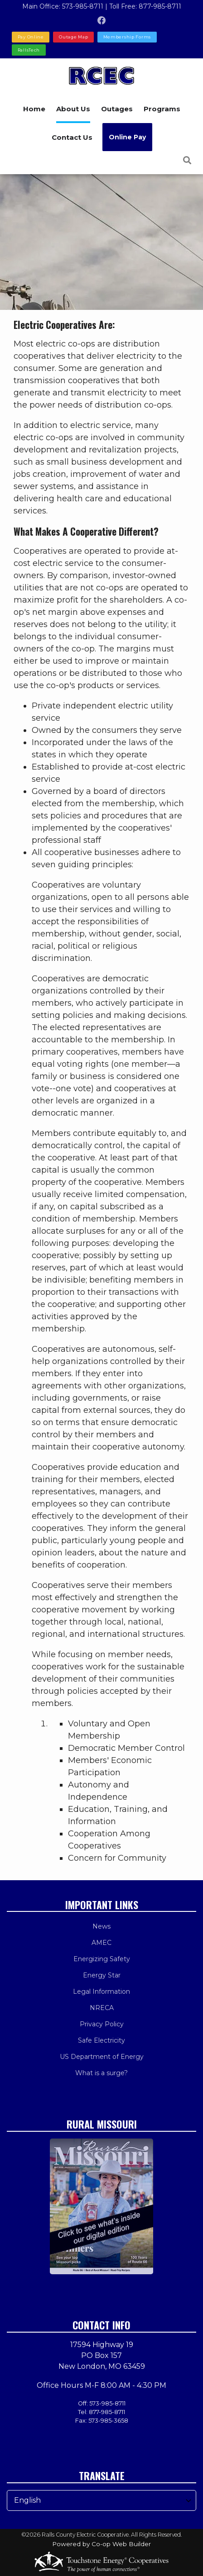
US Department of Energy (102, 2057)
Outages (117, 109)
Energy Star (102, 1975)
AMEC (101, 1943)
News (101, 1926)
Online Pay (127, 137)
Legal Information (101, 1991)
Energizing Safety (101, 1959)
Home (34, 109)
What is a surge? (101, 2073)
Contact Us (72, 137)
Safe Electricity (101, 2040)
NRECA (102, 2008)
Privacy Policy (102, 2024)
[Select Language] (101, 2500)
